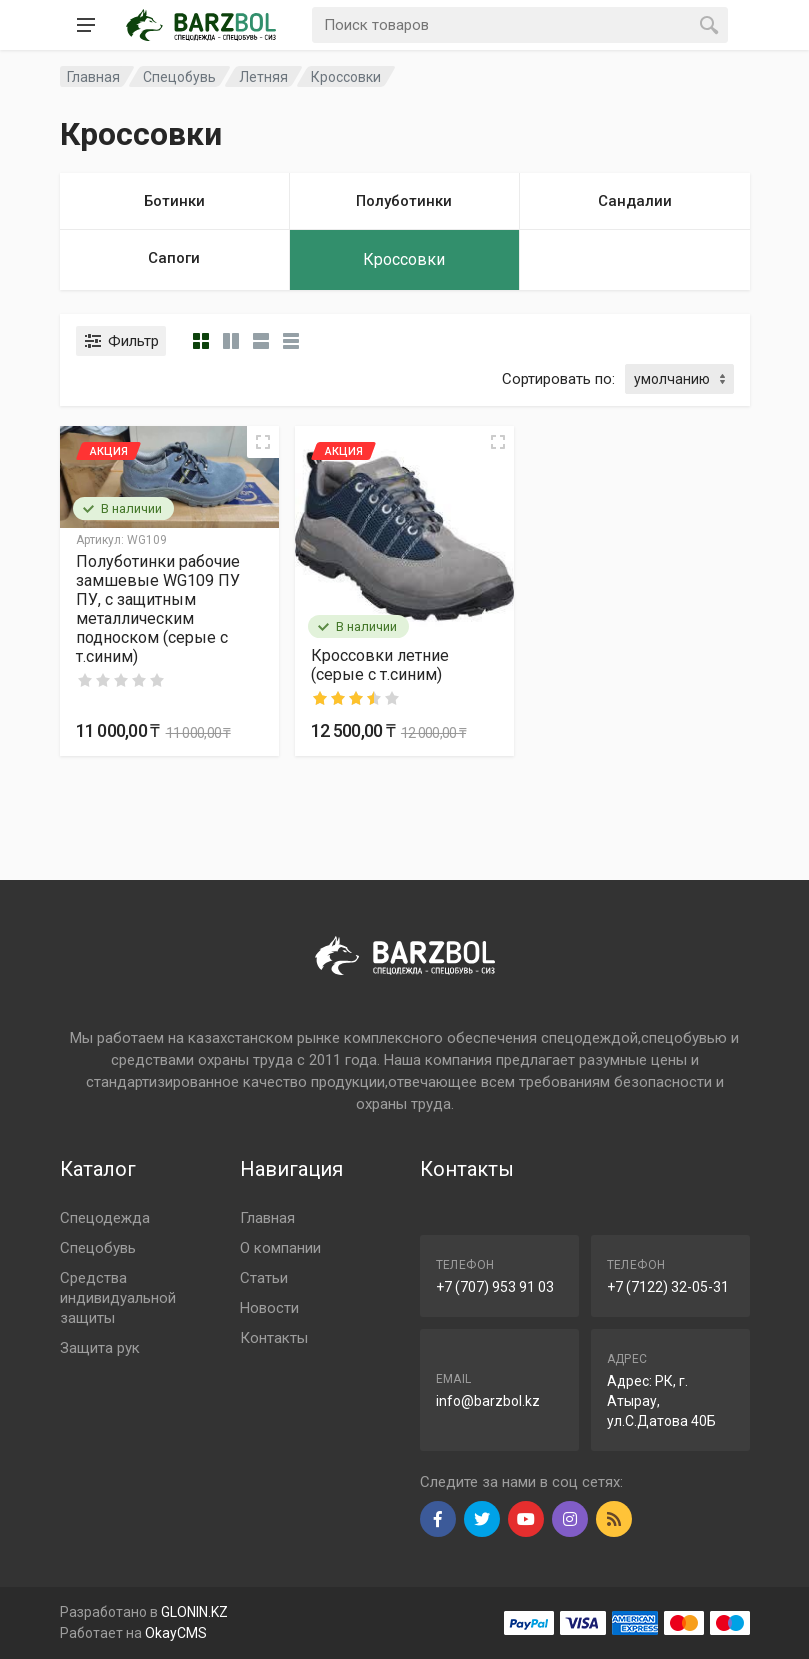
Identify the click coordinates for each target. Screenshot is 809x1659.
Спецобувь (98, 1248)
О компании (280, 1248)
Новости (269, 1308)
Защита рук (100, 1348)
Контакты (274, 1338)
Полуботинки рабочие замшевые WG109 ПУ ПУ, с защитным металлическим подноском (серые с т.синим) (158, 609)
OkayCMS (176, 1633)
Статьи (264, 1278)
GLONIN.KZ (194, 1612)
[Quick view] (263, 442)
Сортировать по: (558, 379)
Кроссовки (346, 77)
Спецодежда (105, 1218)
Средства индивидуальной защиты (118, 1298)
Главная (267, 1218)
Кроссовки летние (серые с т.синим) (380, 665)
